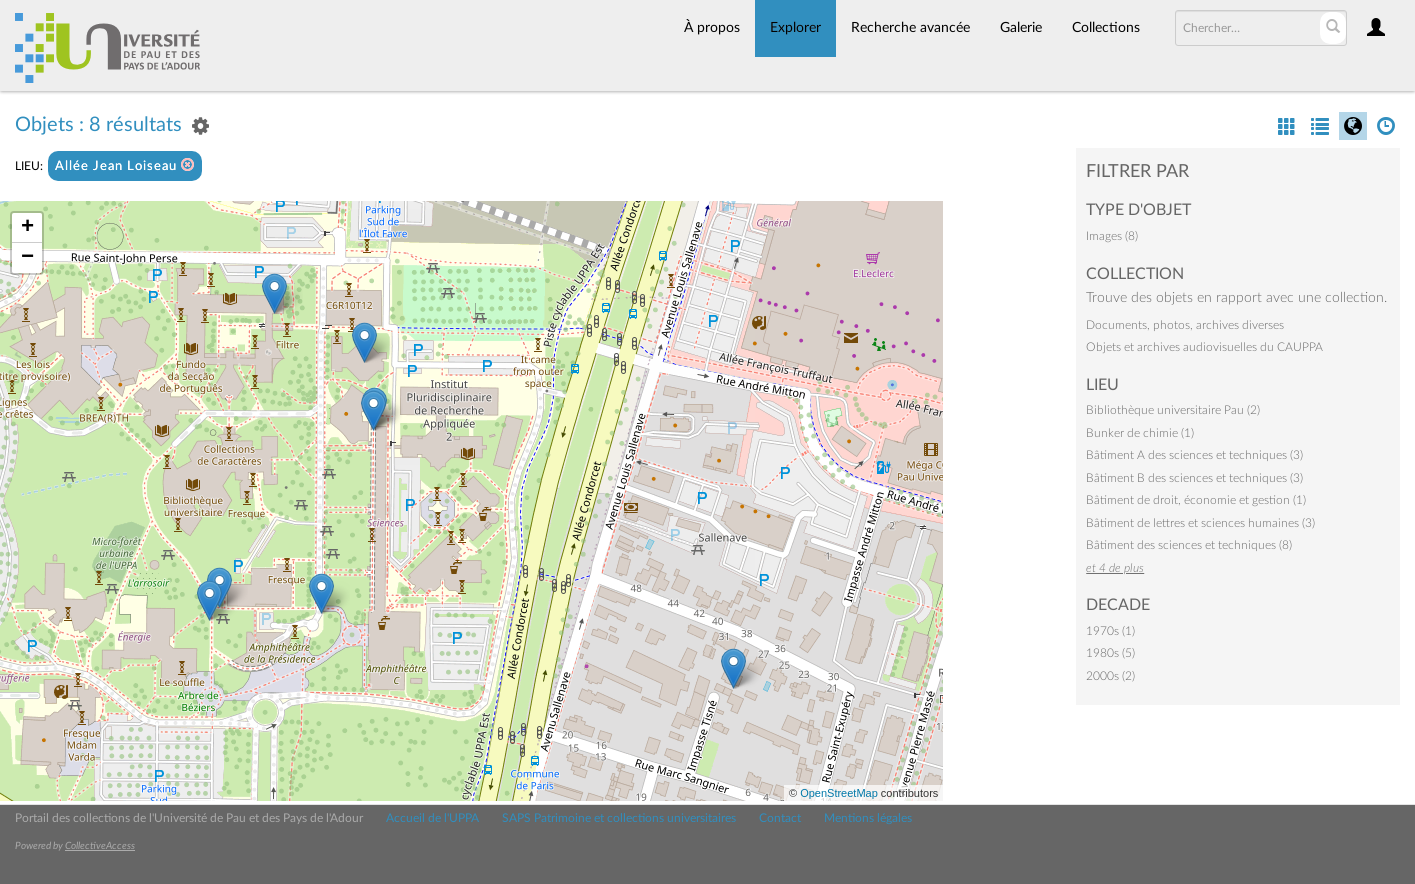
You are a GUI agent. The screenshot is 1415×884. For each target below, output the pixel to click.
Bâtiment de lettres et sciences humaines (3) (1200, 523)
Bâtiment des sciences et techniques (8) (1189, 545)
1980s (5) (1110, 653)
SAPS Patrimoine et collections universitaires (619, 818)
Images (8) (1112, 236)
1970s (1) (1110, 631)
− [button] (27, 258)
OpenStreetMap (839, 793)
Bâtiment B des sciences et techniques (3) (1194, 478)
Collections (1106, 28)
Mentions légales (868, 818)
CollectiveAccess (100, 846)
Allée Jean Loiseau (125, 165)
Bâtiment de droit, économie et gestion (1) (1196, 500)
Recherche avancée (910, 28)
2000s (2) (1110, 676)
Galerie (1021, 28)
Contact (780, 818)
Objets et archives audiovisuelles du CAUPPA (1204, 347)
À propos (712, 28)
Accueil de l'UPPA (432, 818)
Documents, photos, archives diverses (1185, 325)
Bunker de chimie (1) (1140, 433)
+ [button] (27, 228)
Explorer (795, 28)
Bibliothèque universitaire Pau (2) (1173, 410)
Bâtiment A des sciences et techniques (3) (1194, 455)
